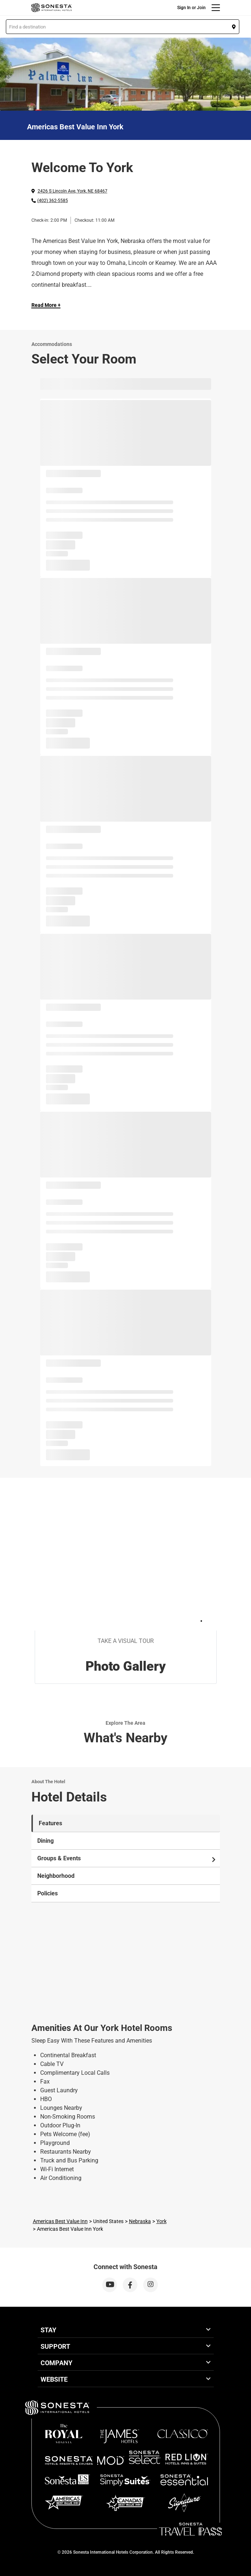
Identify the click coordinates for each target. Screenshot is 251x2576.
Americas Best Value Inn (60, 2221)
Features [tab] (50, 1823)
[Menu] (216, 7)
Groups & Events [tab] (127, 1858)
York (161, 2221)
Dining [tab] (45, 1840)
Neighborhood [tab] (56, 1875)
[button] (122, 26)
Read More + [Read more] (46, 305)
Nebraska (140, 2221)
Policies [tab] (47, 1893)
